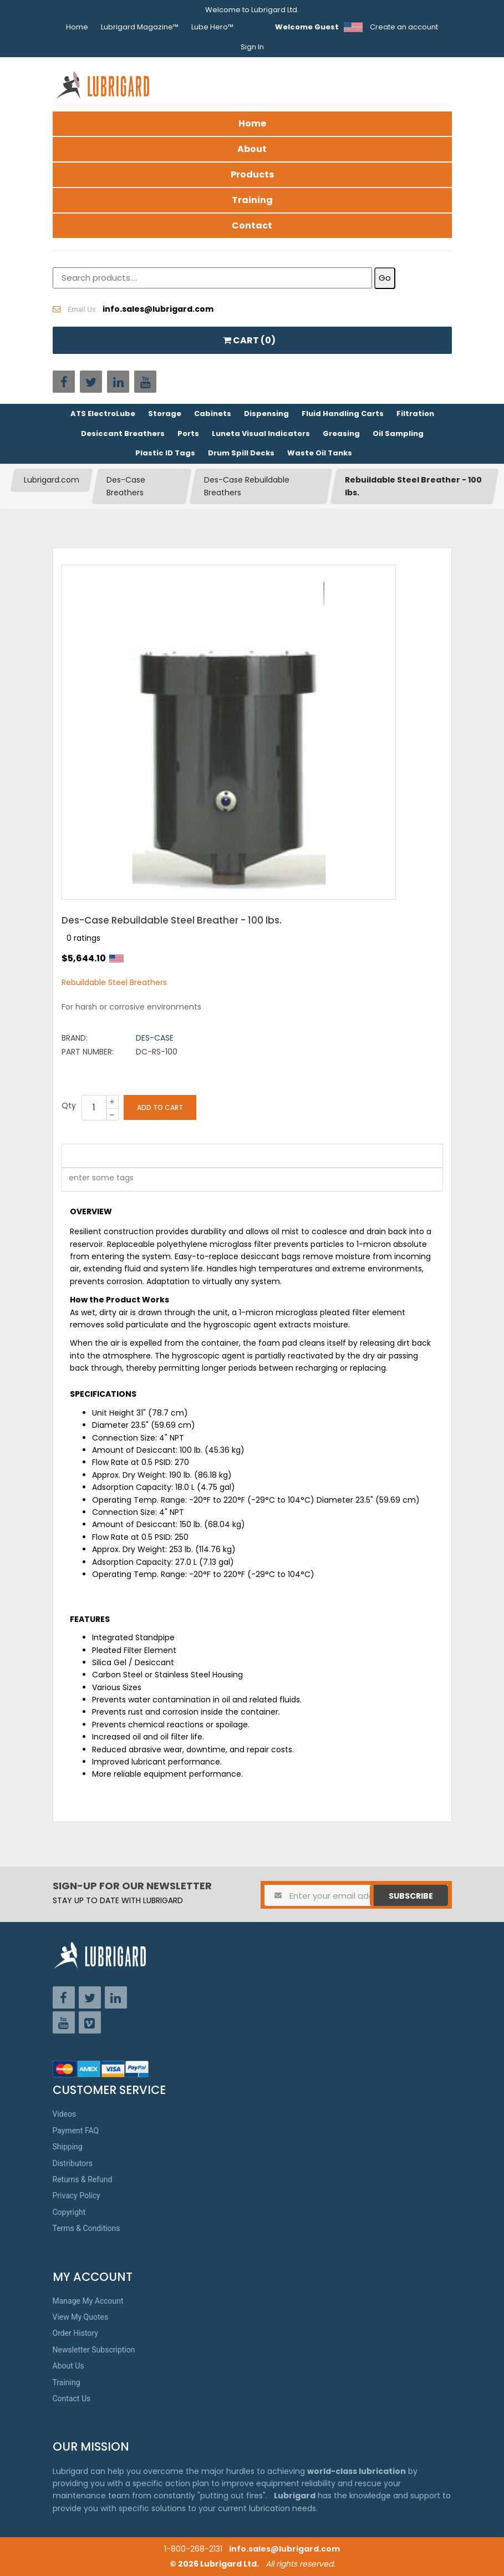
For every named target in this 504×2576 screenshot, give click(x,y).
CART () (249, 340)
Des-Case (155, 1037)
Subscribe (411, 1895)
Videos (65, 2114)
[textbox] (95, 1179)
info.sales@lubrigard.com (284, 2548)
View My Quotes (81, 2317)
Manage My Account (88, 2300)
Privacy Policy (76, 2195)
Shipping (68, 2146)
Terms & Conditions (86, 2228)
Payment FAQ (76, 2130)
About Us (68, 2365)
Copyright (69, 2212)
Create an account (404, 27)
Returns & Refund (83, 2179)
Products (252, 174)
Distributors (73, 2163)
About (252, 149)
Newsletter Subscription (94, 2349)
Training (252, 200)
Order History (75, 2333)
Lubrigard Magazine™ (140, 27)
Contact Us (72, 2398)
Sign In (252, 47)
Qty (69, 1105)
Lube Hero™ (212, 27)
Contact (252, 225)
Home (77, 27)
